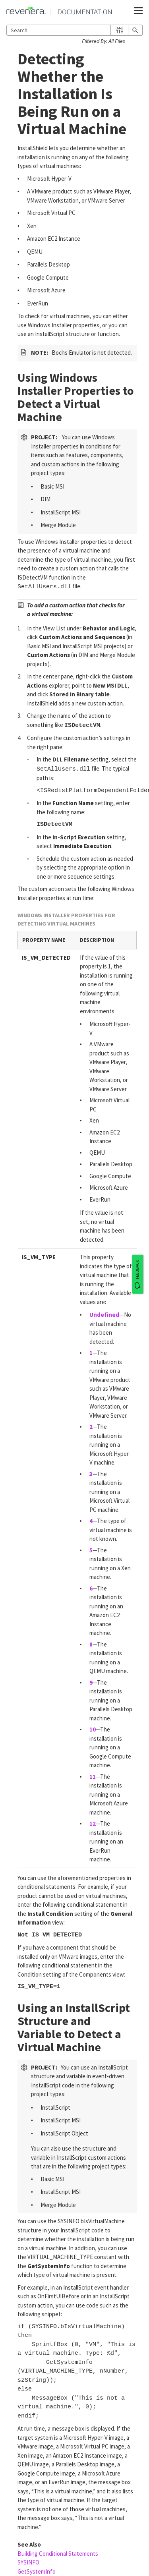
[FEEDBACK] (137, 1274)
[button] (119, 30)
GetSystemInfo (36, 2571)
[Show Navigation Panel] (138, 10)
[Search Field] (74, 30)
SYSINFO (28, 2562)
